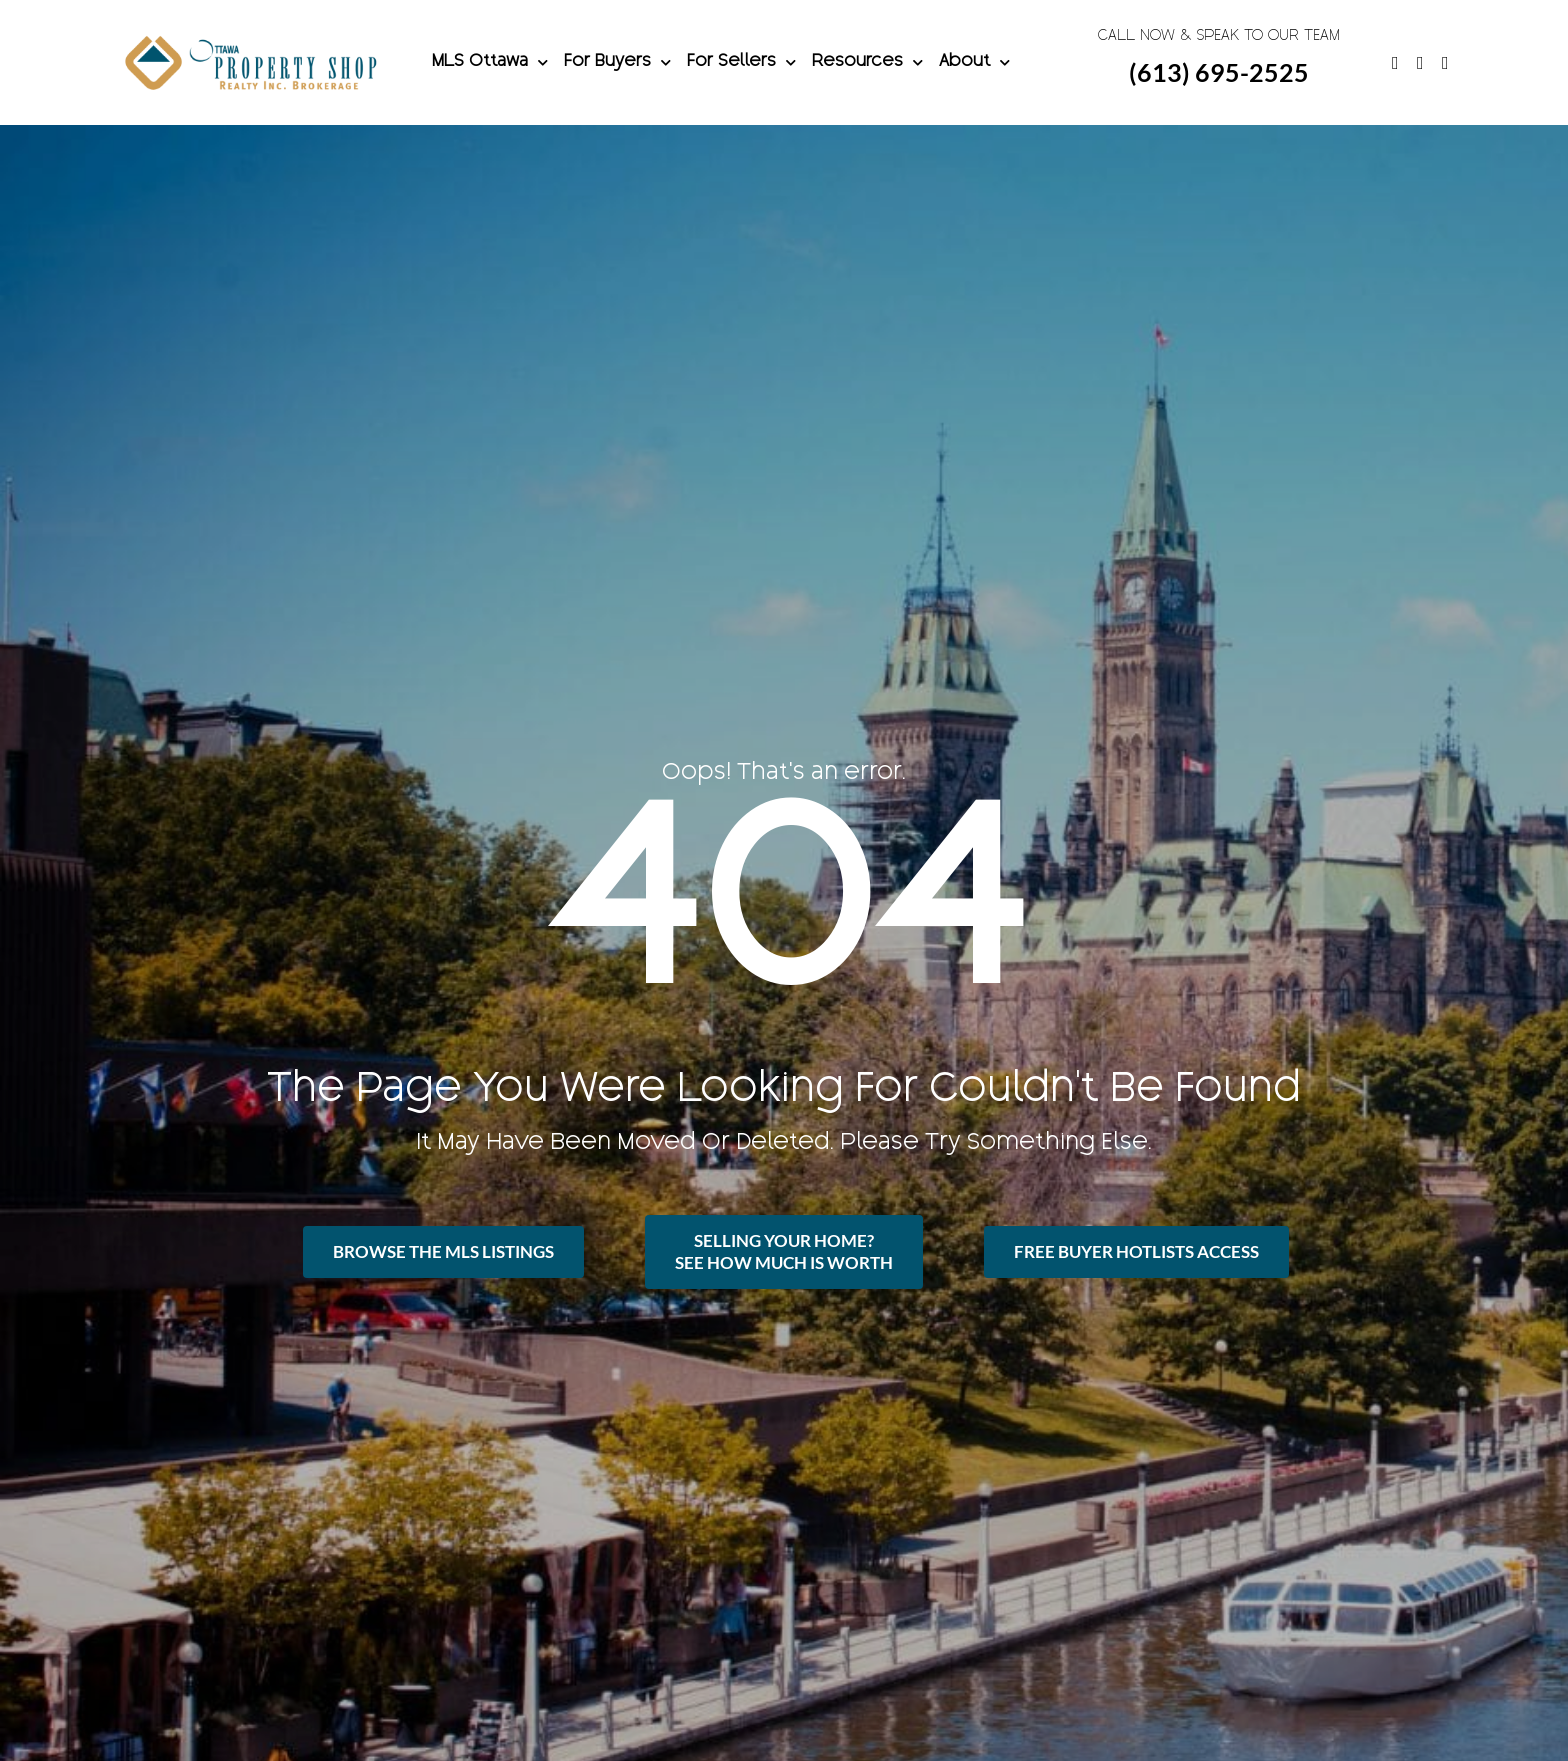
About (974, 62)
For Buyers (617, 62)
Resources (867, 62)
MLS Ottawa (490, 62)
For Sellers (741, 62)
